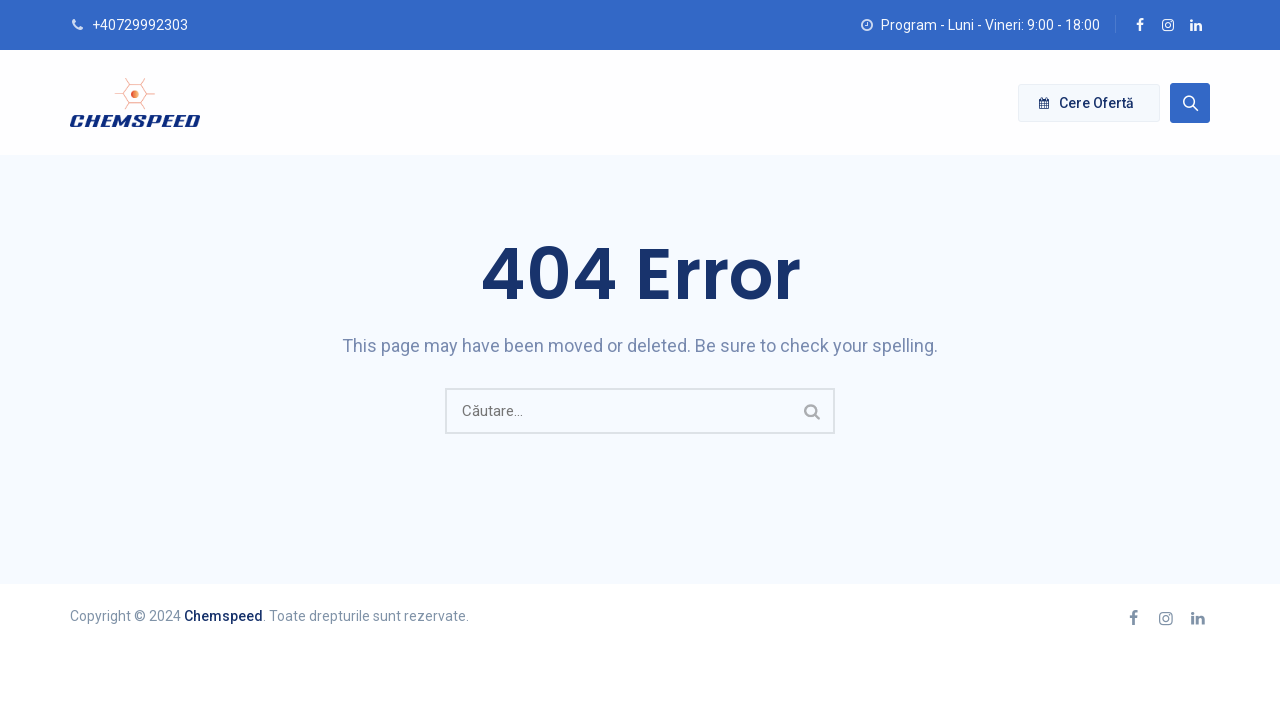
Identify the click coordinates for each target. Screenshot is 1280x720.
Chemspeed (223, 616)
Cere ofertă (1086, 103)
